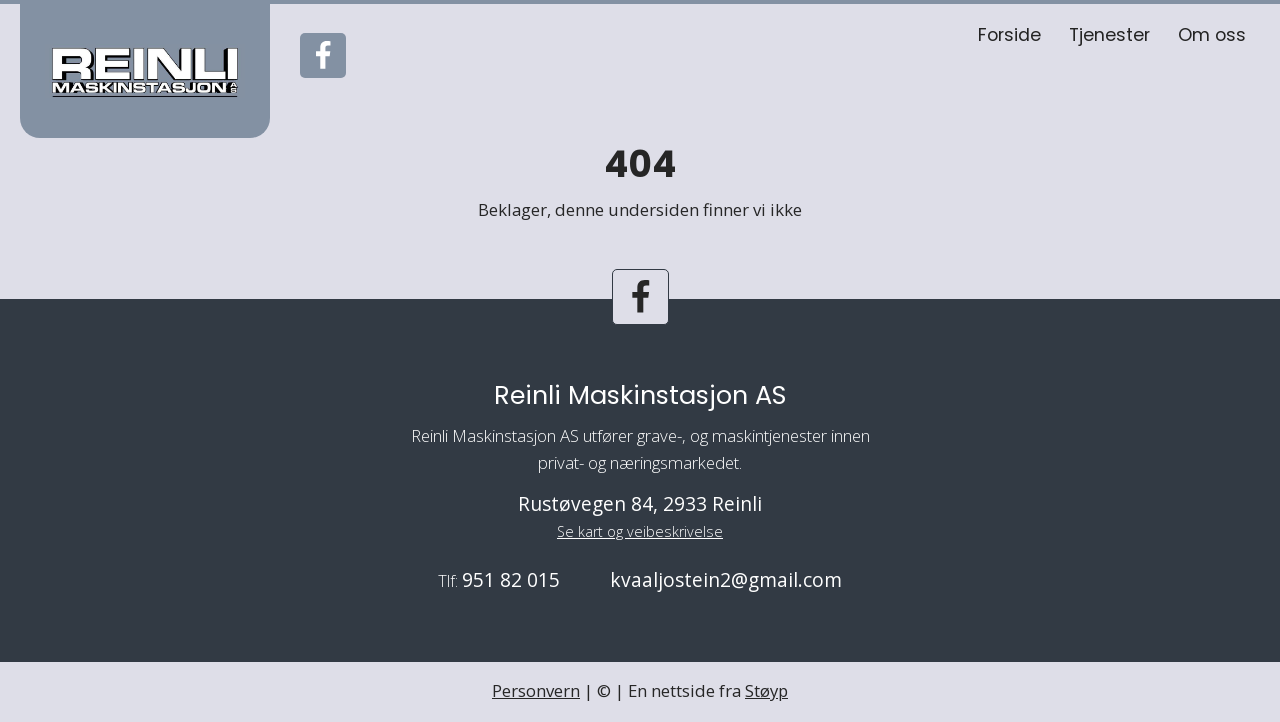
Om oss (1212, 35)
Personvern (536, 690)
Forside (1009, 35)
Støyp (766, 690)
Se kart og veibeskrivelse (640, 531)
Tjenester (1109, 35)
